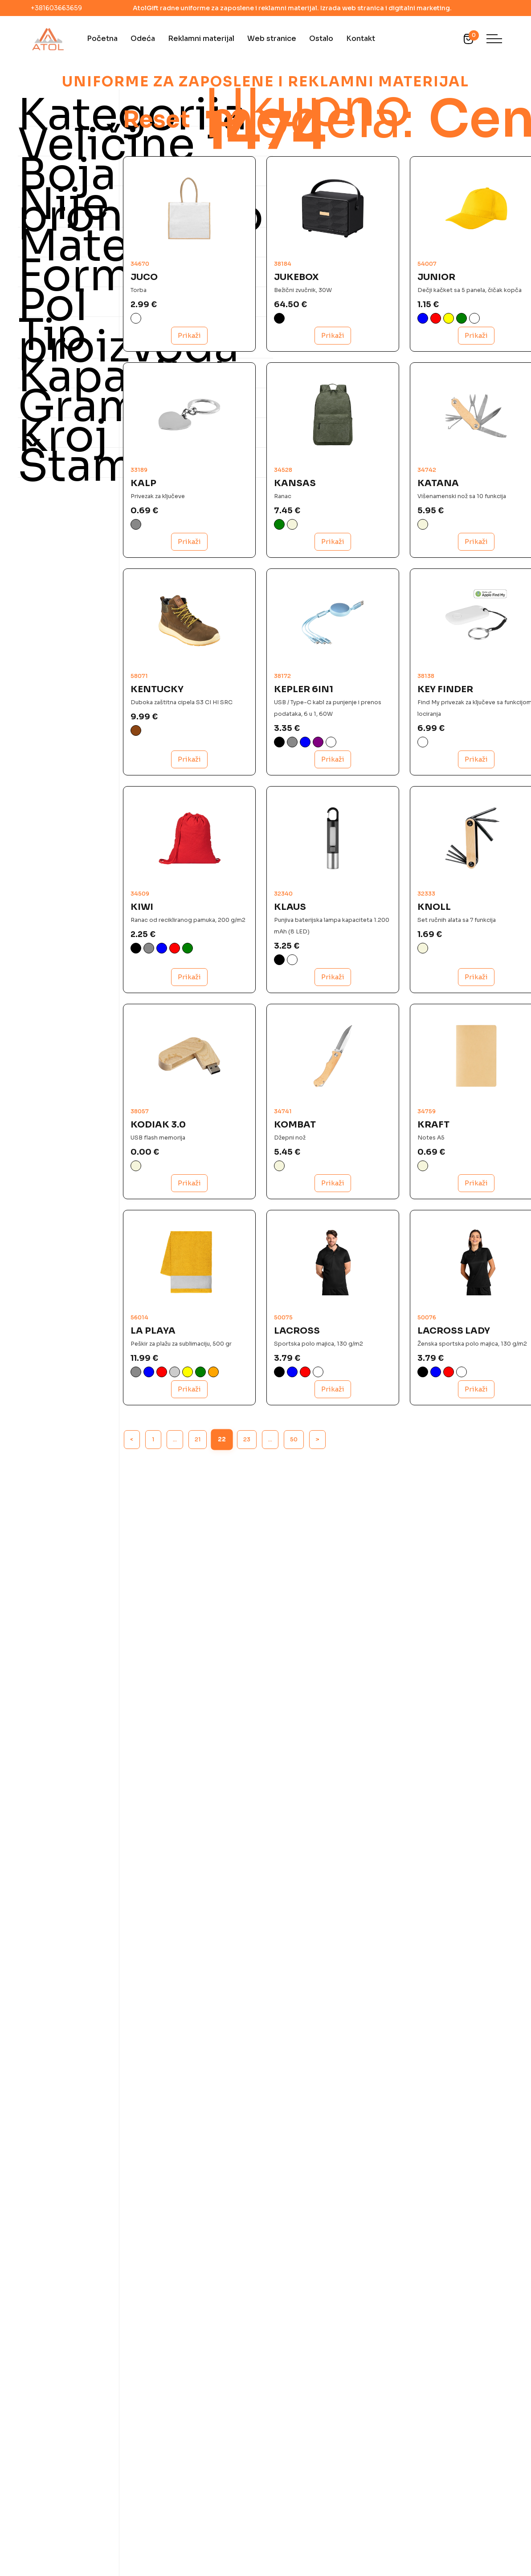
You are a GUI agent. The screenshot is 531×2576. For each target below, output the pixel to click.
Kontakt (360, 38)
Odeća (143, 38)
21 (197, 1331)
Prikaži (184, 422)
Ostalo (321, 38)
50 (294, 1331)
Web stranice (271, 38)
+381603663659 (56, 8)
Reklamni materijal (201, 38)
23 (246, 1331)
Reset (199, 206)
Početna (102, 38)
